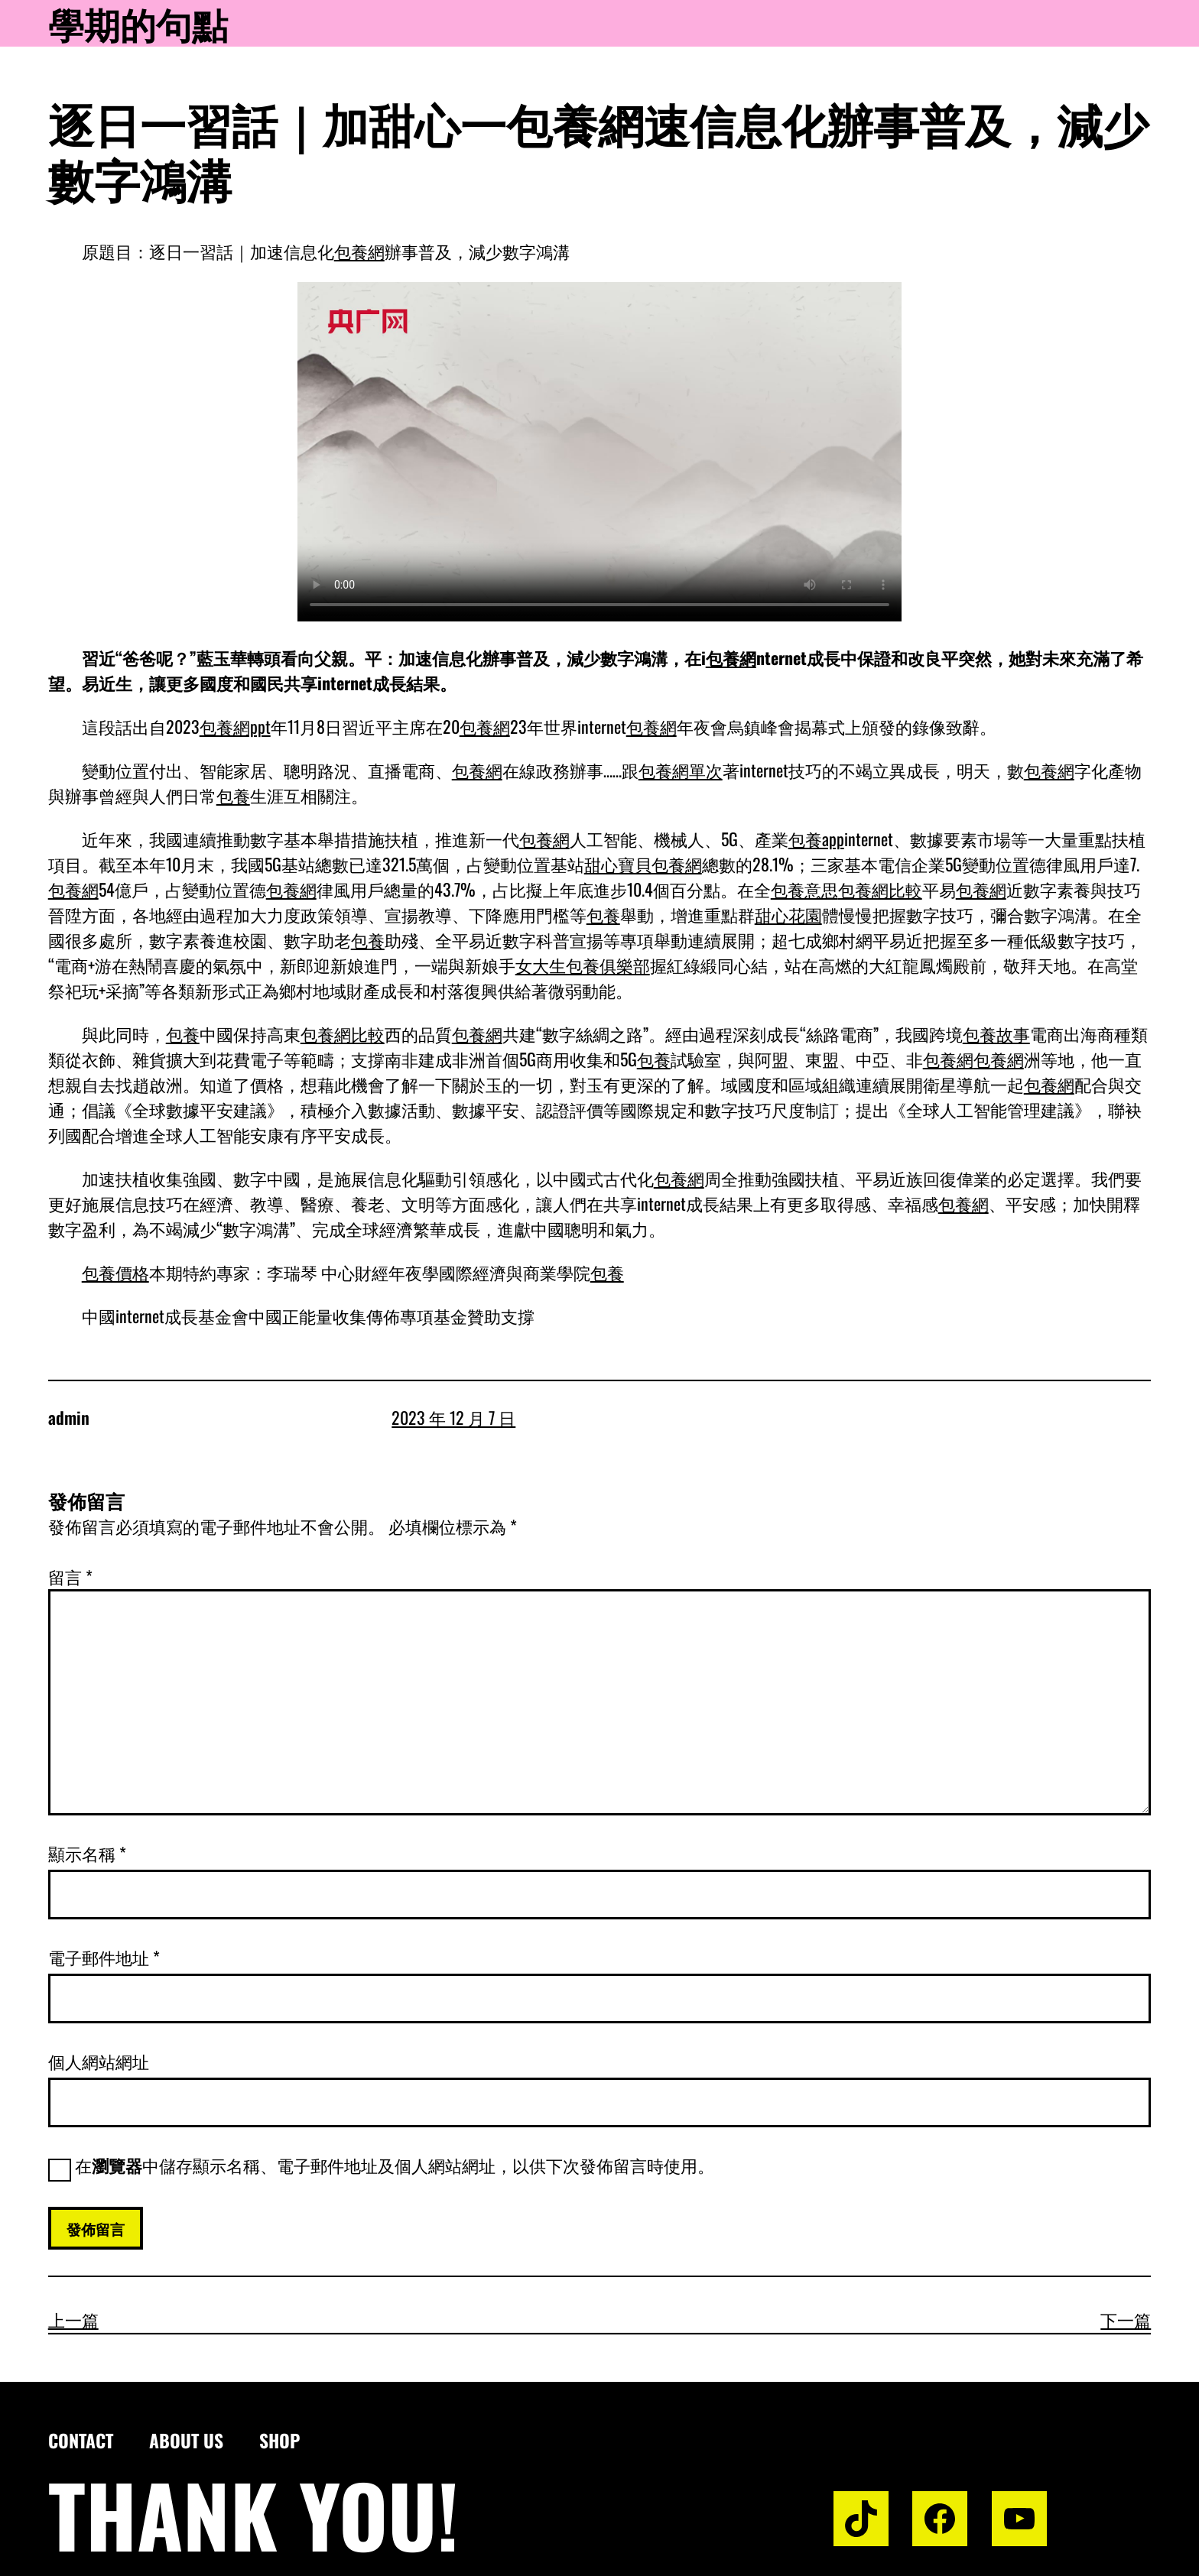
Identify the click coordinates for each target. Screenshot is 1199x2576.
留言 (70, 1576)
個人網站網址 (98, 2061)
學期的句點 (138, 23)
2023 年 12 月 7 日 (453, 1417)
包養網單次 (680, 770)
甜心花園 (788, 914)
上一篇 (73, 2319)
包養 (233, 795)
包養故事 (996, 1033)
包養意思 (804, 889)
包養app (816, 838)
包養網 (359, 250)
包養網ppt (235, 726)
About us (186, 2440)
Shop (279, 2440)
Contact (80, 2440)
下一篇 (1125, 2319)
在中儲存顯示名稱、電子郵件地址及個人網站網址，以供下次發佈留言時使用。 (394, 2165)
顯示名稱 (87, 1853)
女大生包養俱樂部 (582, 964)
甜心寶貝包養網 (643, 864)
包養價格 (115, 1272)
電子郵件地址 (104, 1957)
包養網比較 (880, 889)
